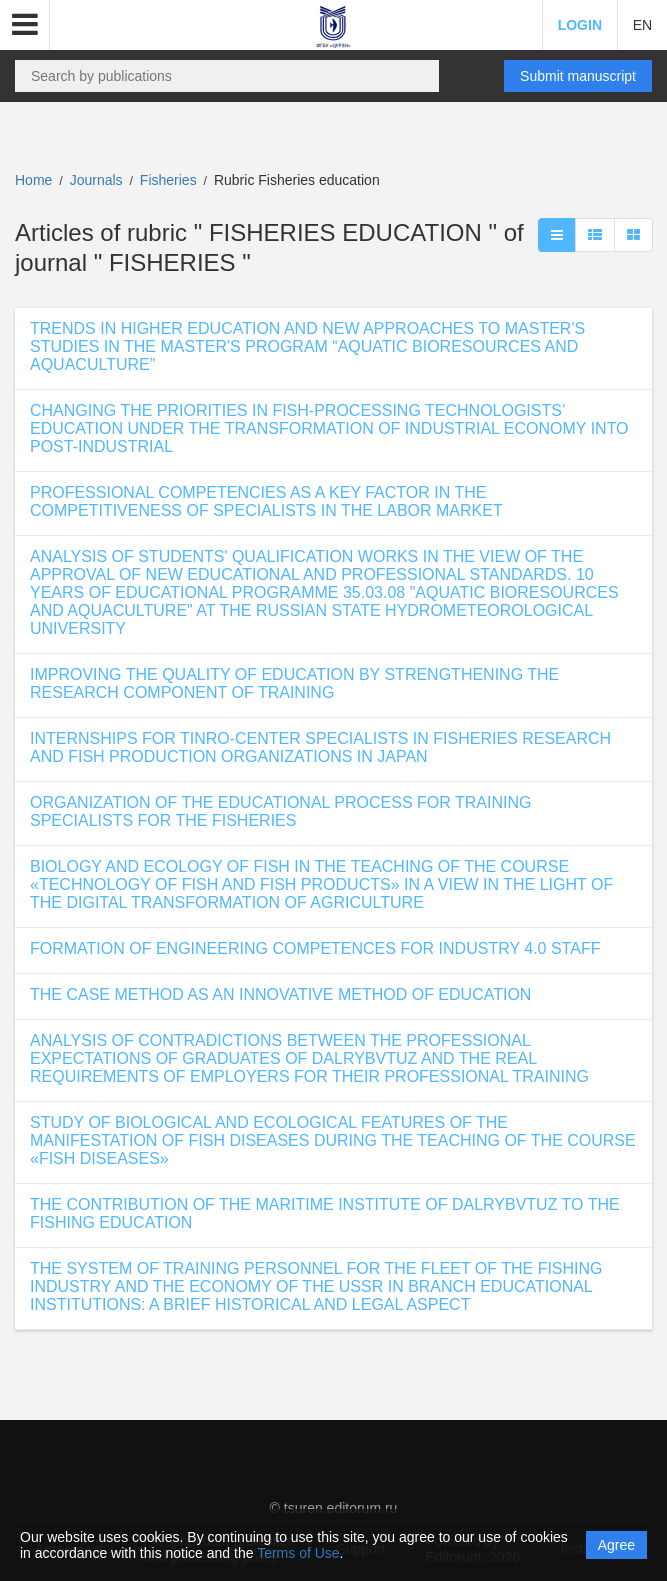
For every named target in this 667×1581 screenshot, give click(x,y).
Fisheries (170, 180)
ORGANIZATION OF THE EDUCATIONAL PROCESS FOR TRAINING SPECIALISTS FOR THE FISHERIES (280, 811)
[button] (25, 25)
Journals (96, 180)
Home (33, 180)
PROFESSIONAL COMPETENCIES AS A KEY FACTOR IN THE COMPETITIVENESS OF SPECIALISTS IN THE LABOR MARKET (266, 501)
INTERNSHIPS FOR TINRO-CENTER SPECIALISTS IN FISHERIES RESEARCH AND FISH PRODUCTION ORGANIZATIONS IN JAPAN (320, 747)
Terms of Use (298, 1553)
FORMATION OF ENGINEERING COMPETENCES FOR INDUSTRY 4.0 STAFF (315, 948)
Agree (616, 1545)
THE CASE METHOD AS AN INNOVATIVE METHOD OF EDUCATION (280, 994)
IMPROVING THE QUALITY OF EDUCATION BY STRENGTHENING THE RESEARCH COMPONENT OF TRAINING (294, 683)
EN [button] (642, 25)
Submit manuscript (578, 76)
